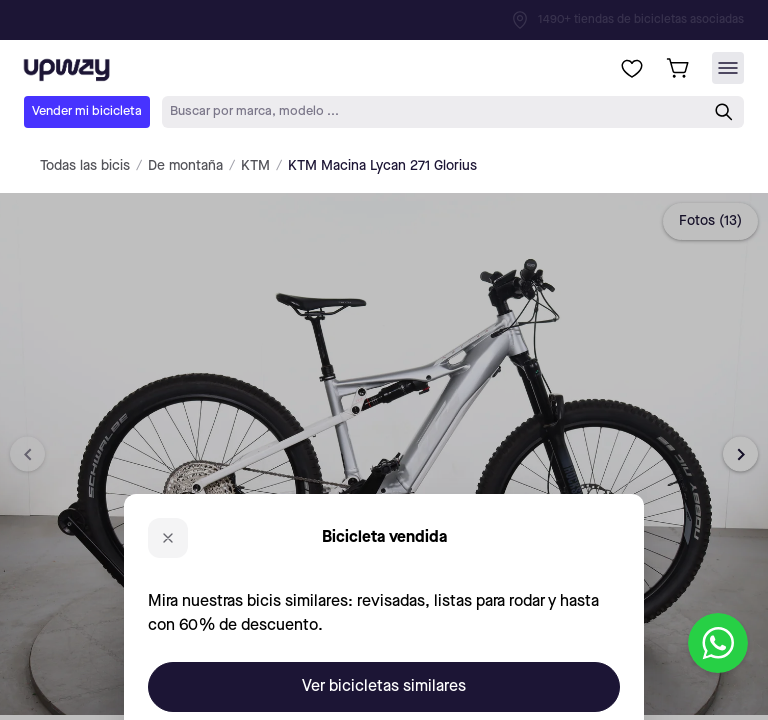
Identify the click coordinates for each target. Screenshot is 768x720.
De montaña (185, 166)
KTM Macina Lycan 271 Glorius (382, 166)
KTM (255, 166)
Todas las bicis (85, 166)
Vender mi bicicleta (87, 111)
